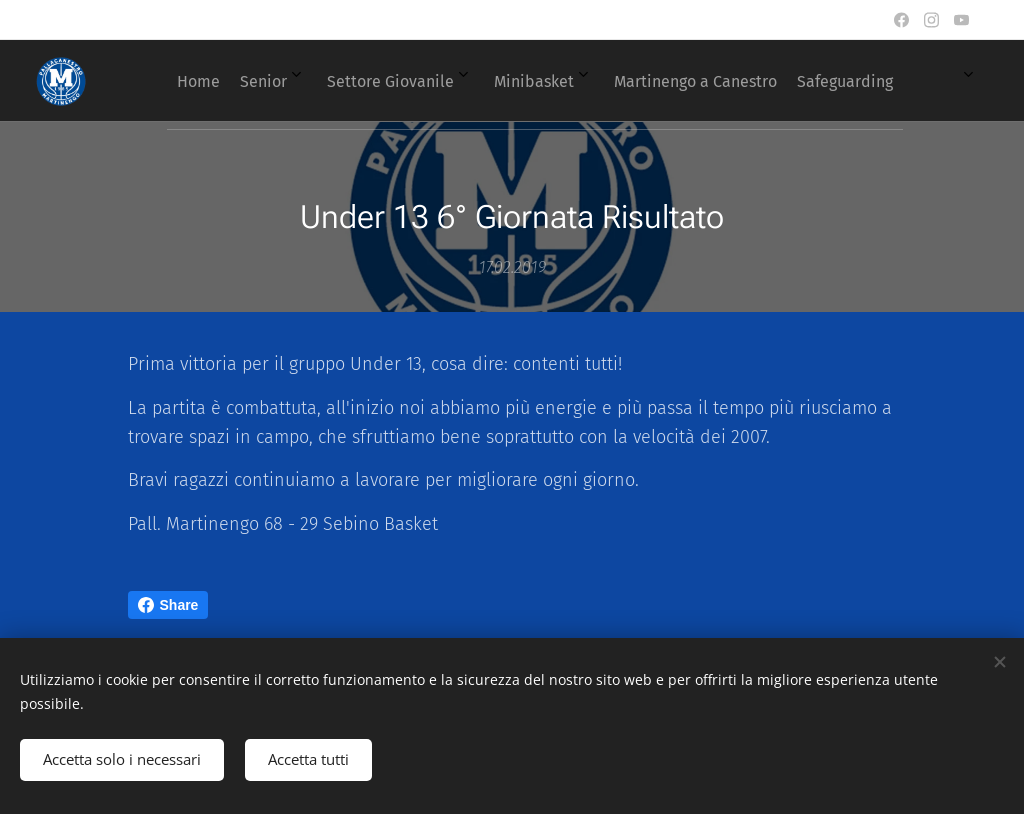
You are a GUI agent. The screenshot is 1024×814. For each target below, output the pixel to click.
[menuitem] (469, 81)
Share (168, 605)
